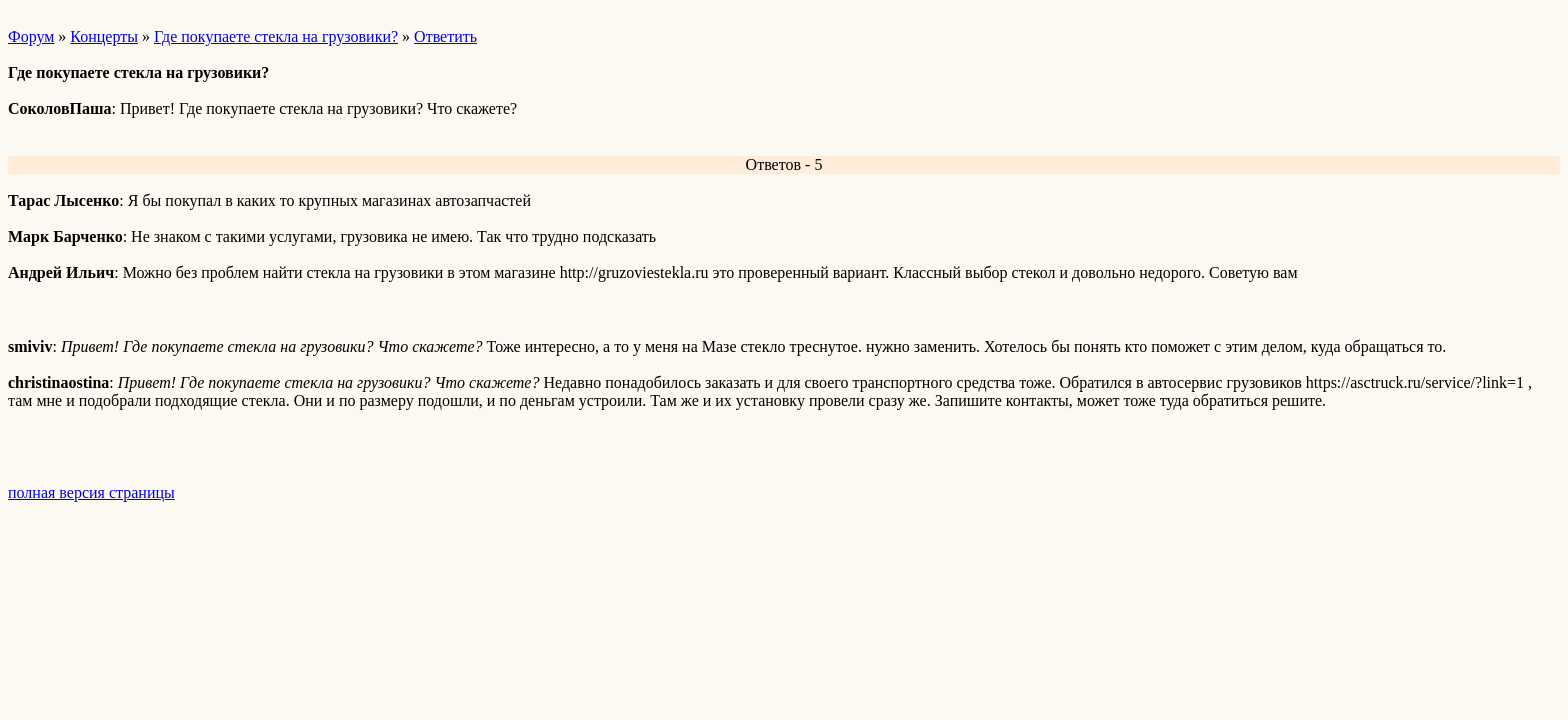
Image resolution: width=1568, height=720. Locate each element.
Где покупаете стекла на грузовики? (276, 36)
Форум (31, 36)
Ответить (445, 36)
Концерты (104, 36)
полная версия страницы (91, 492)
